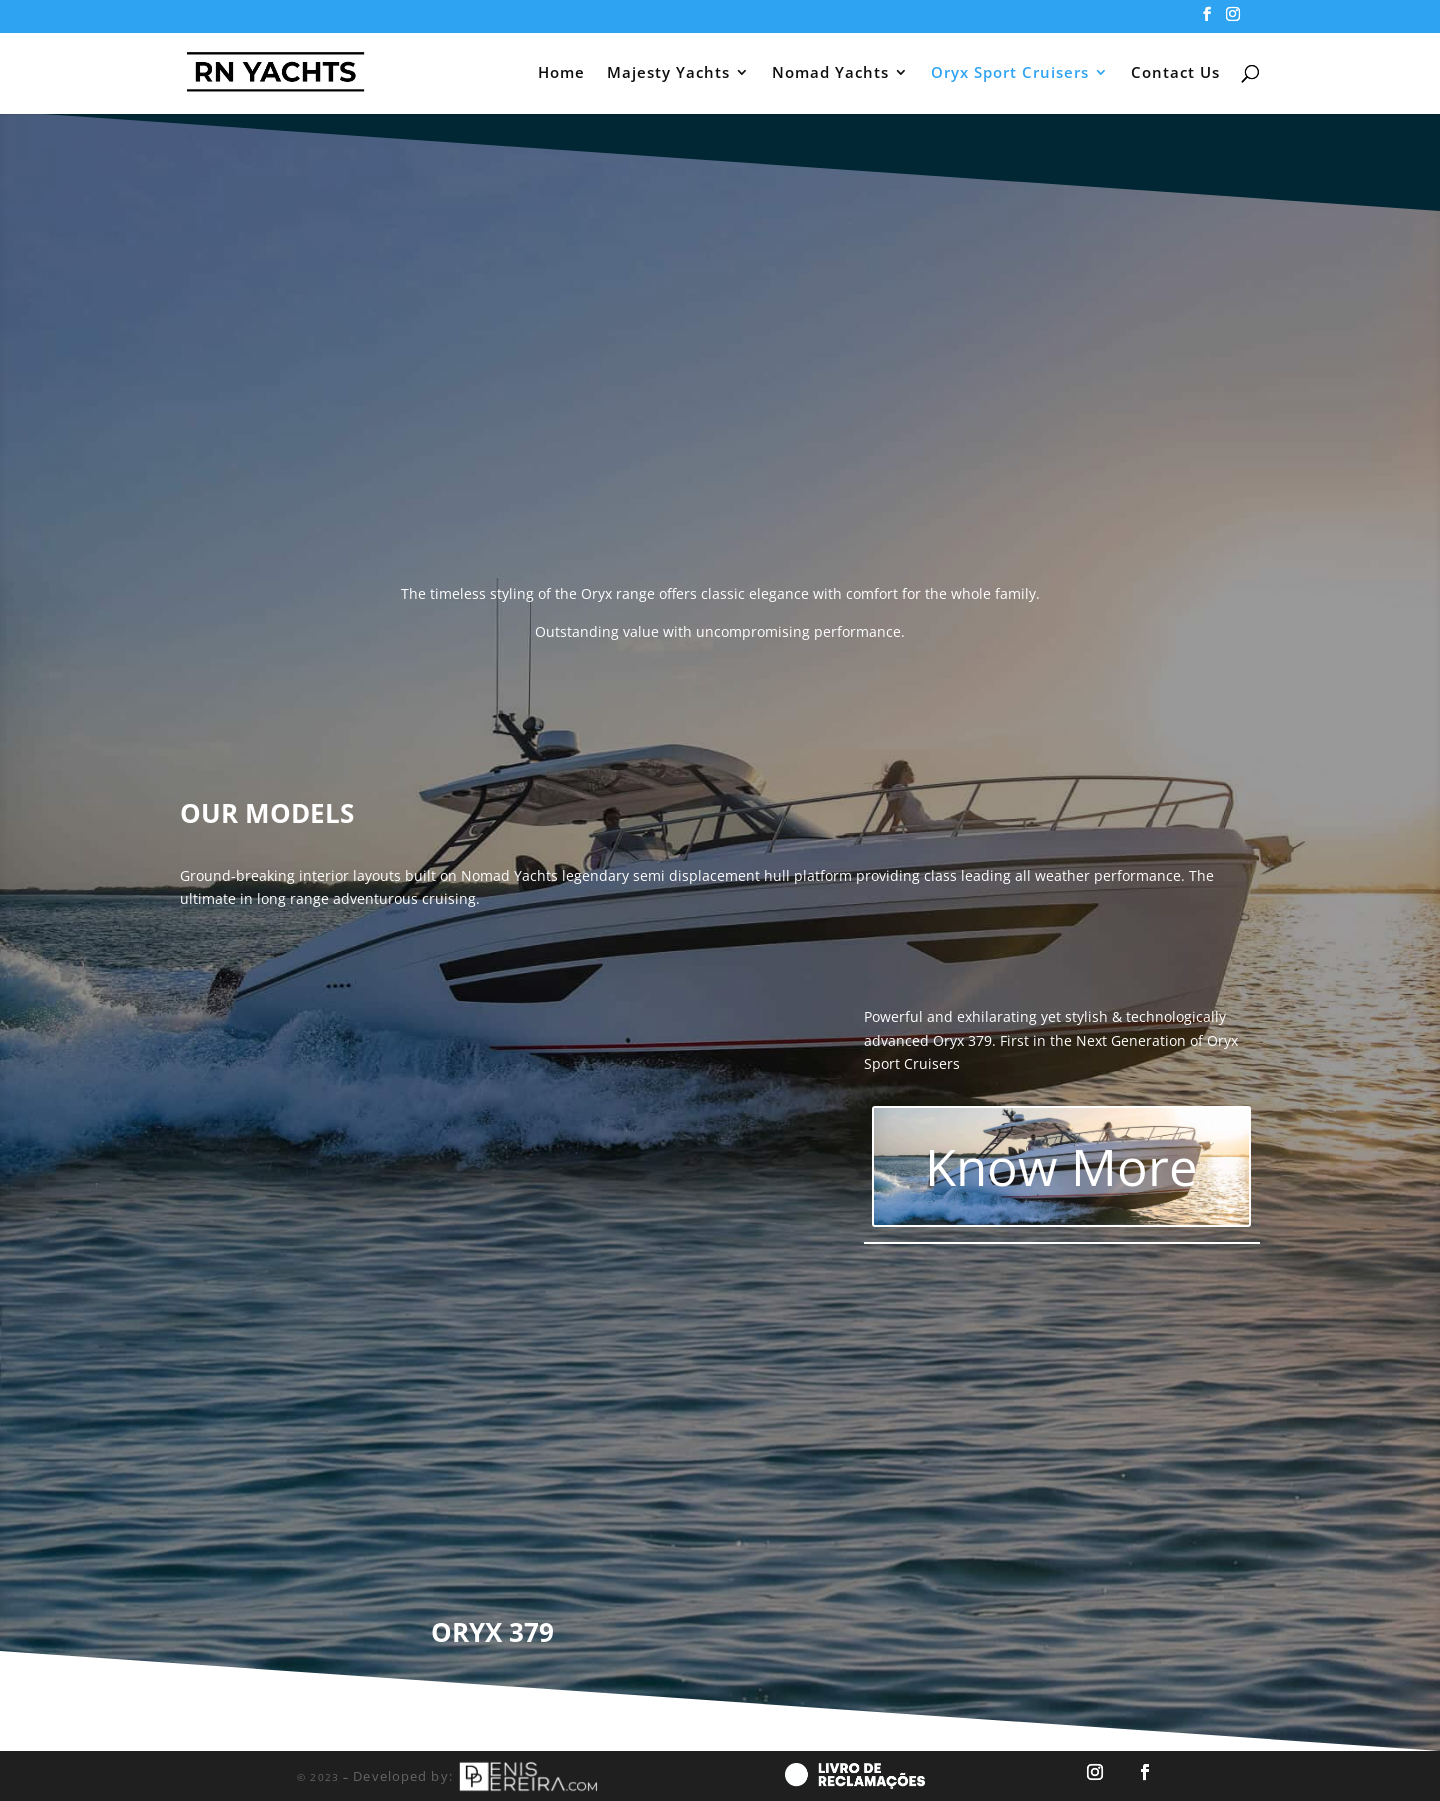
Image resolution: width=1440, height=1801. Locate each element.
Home (561, 73)
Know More (1061, 1166)
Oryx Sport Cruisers (1010, 73)
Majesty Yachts (668, 73)
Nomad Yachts (830, 73)
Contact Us (1175, 73)
